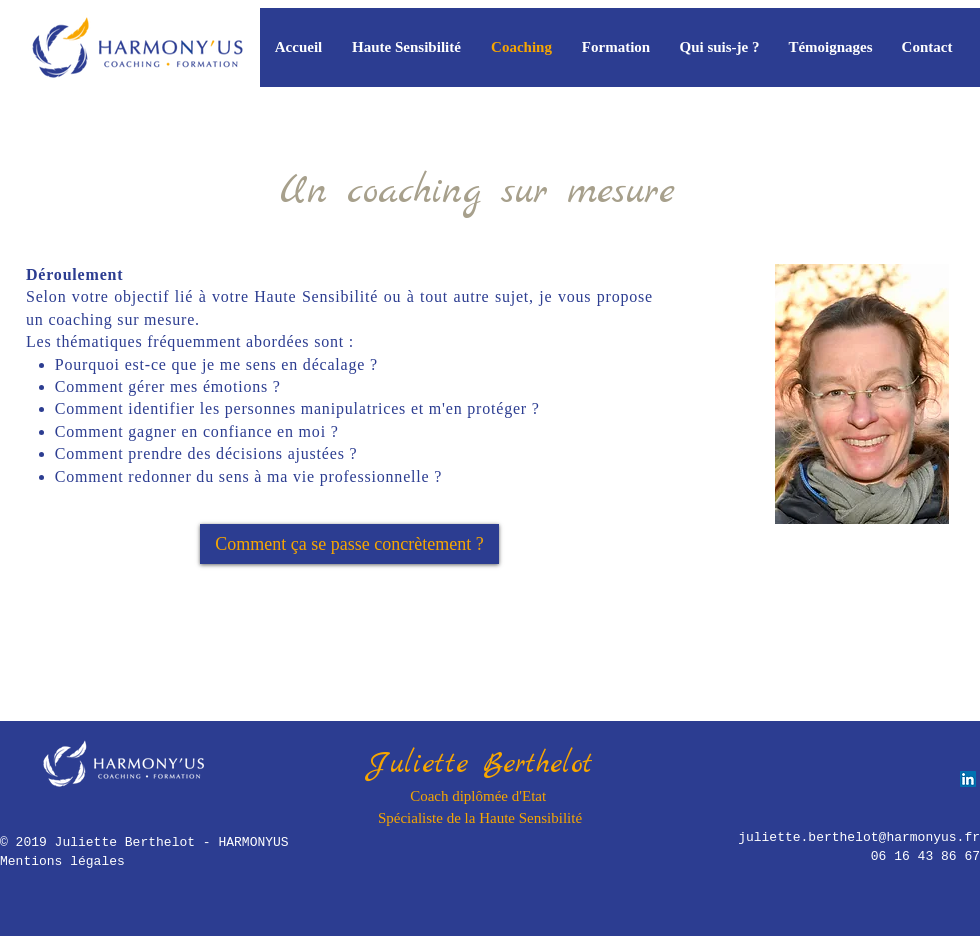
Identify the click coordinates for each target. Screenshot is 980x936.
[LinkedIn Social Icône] (968, 779)
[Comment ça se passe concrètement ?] (349, 544)
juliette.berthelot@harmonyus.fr (859, 837)
